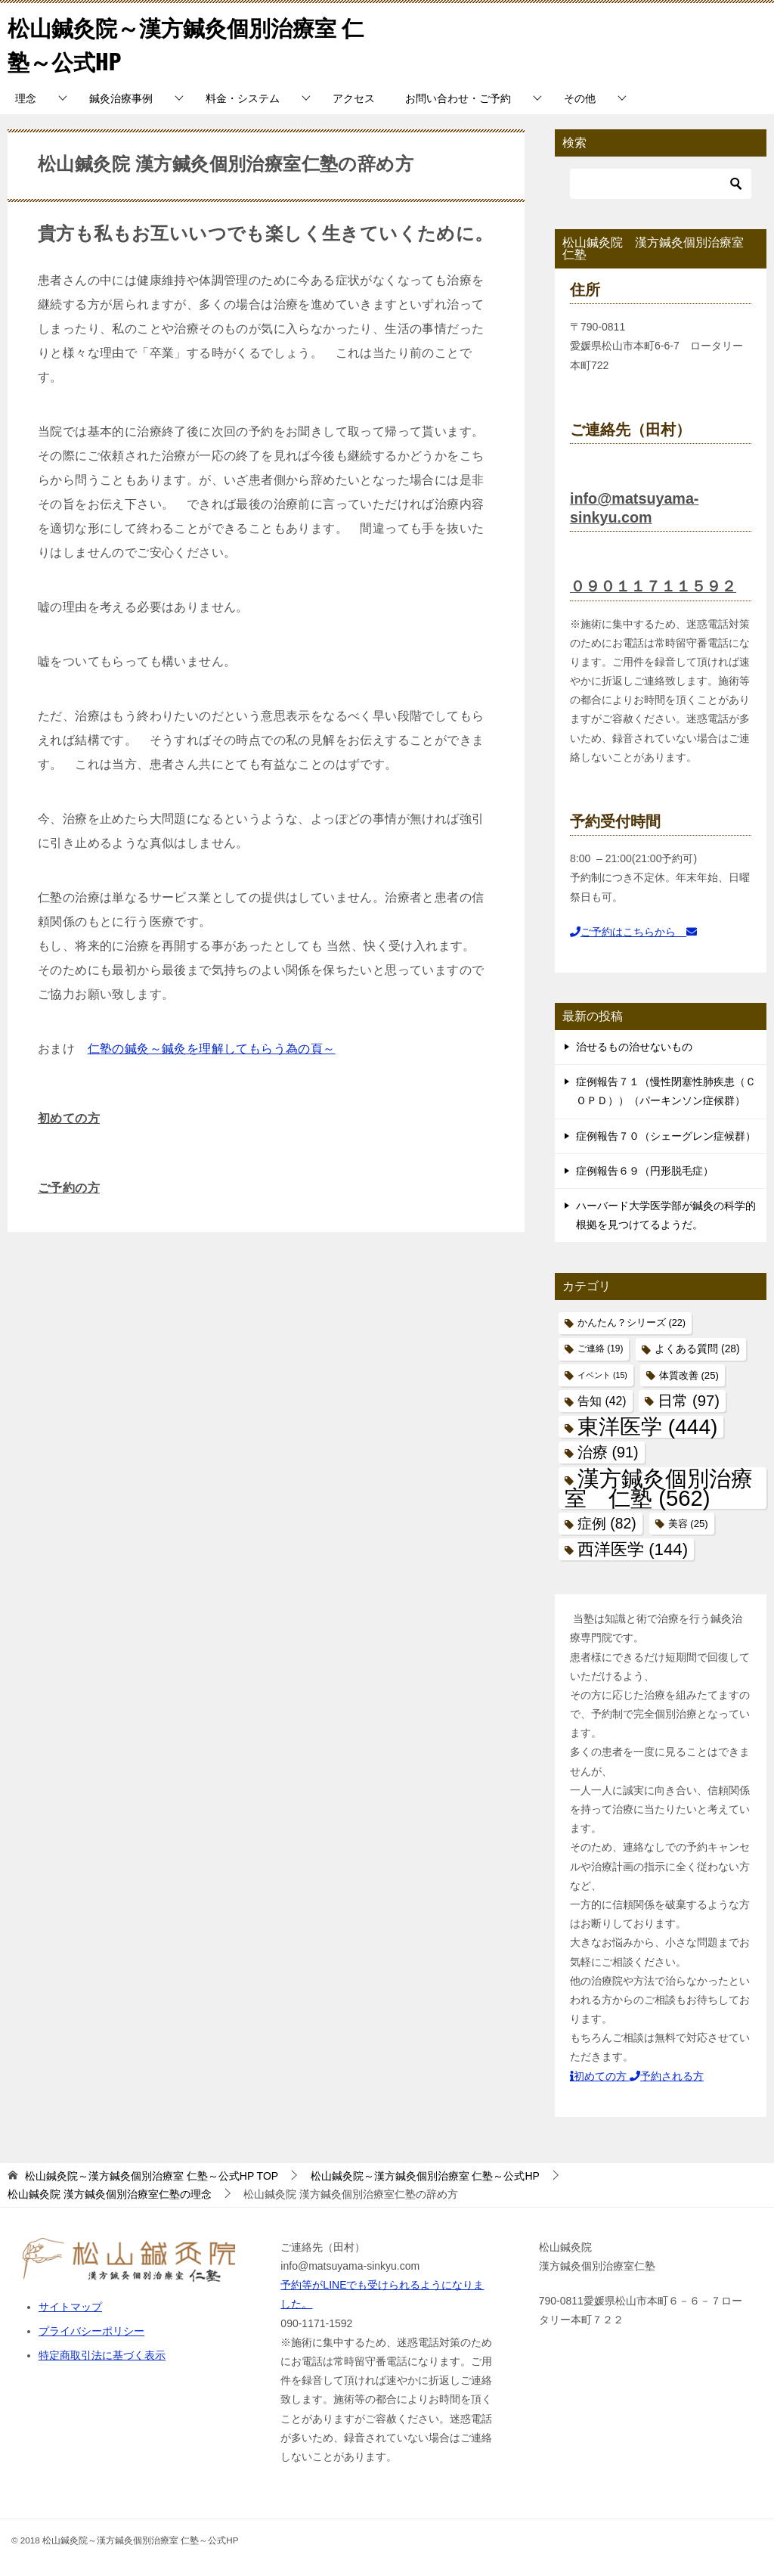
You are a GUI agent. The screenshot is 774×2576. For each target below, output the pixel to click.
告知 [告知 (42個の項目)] (602, 1401)
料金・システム (243, 98)
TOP (151, 2176)
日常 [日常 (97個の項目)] (688, 1400)
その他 (580, 98)
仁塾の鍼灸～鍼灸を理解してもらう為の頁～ (212, 1048)
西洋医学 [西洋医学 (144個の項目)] (632, 1549)
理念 (25, 98)
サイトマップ (70, 2307)
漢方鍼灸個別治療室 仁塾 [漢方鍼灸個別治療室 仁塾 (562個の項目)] (659, 1487)
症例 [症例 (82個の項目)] (606, 1524)
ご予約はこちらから (633, 932)
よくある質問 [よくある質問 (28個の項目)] (697, 1349)
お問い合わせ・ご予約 (458, 98)
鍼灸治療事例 (121, 98)
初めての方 (69, 1118)
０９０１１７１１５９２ (653, 586)
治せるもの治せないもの (634, 1047)
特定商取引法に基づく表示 (102, 2355)
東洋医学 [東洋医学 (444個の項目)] (647, 1427)
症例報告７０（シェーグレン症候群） (666, 1136)
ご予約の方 (69, 1187)
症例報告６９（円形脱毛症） (645, 1171)
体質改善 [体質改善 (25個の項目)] (689, 1375)
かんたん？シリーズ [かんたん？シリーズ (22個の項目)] (631, 1322)
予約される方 (667, 2076)
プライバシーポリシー (91, 2331)
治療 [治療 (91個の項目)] (608, 1452)
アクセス (354, 98)
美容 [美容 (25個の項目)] (688, 1523)
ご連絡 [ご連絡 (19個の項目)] (600, 1348)
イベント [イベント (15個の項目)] (602, 1375)
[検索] (660, 184)
